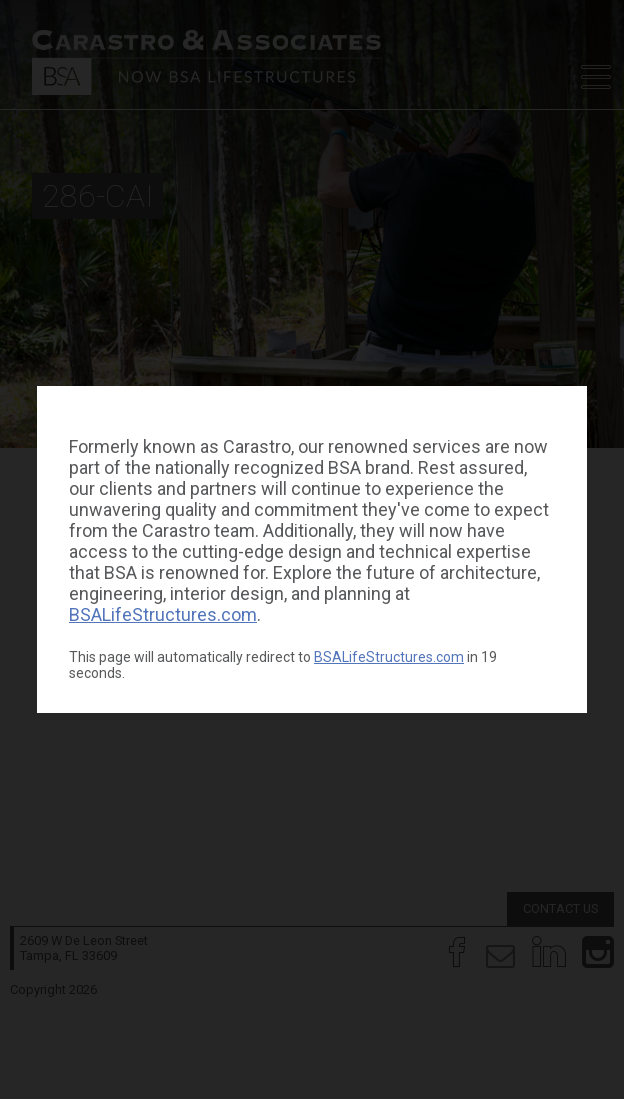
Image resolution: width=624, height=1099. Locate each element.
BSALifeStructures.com (163, 614)
